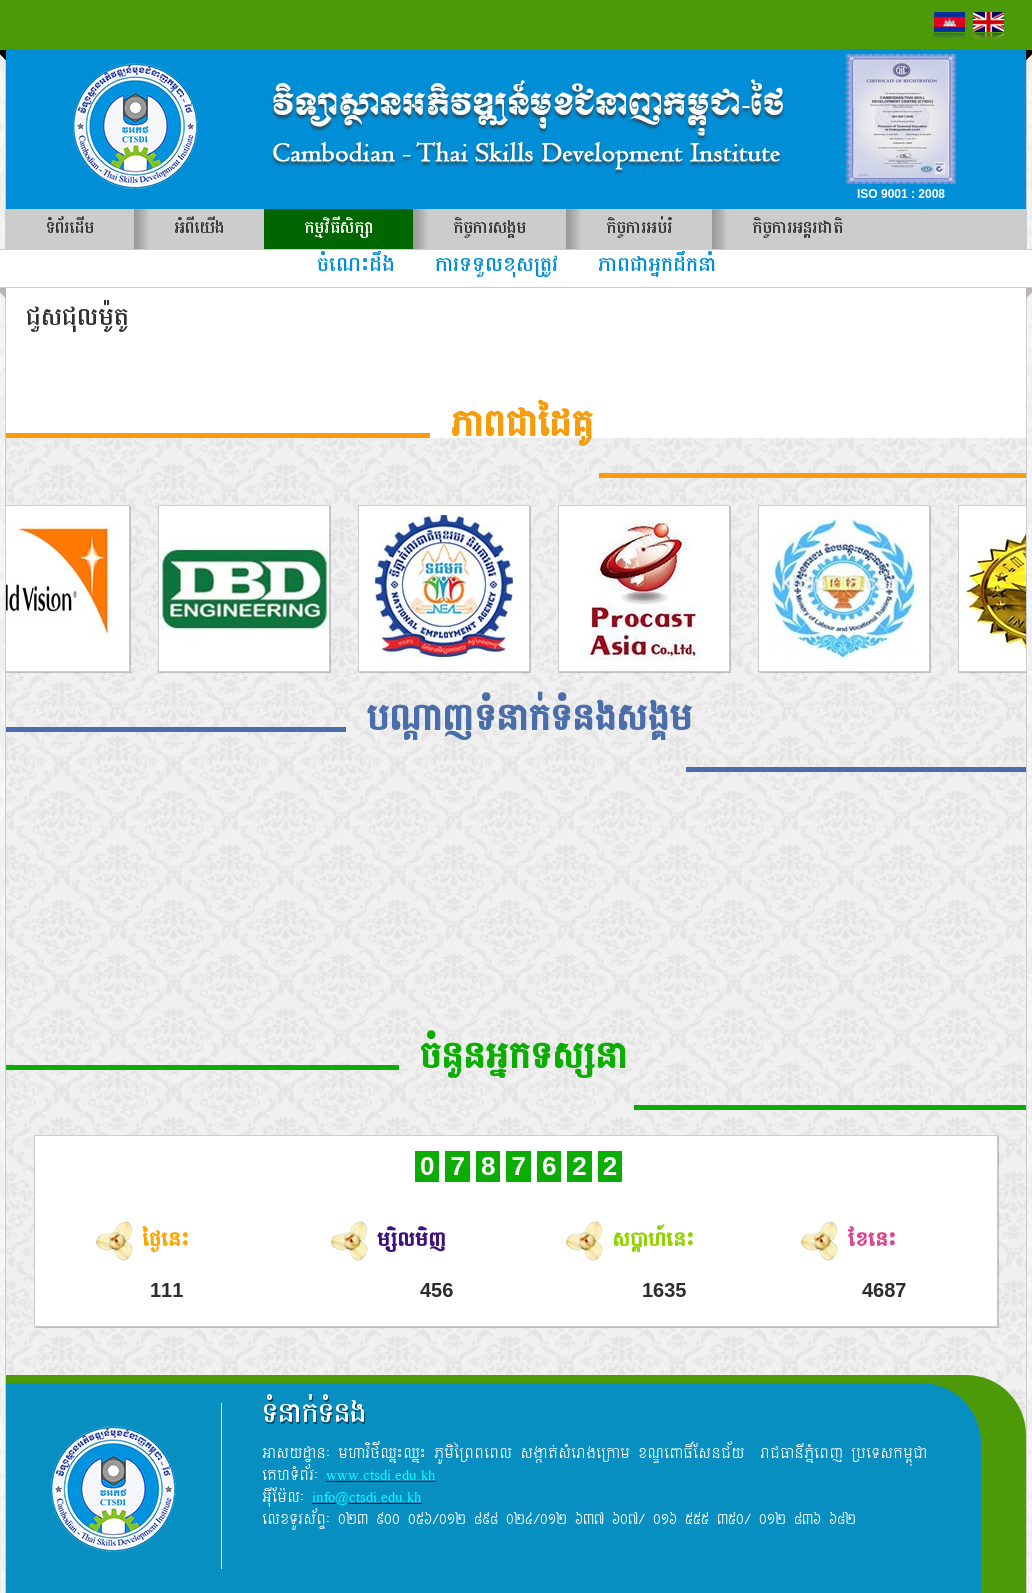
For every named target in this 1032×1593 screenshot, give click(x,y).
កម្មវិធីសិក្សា (338, 228)
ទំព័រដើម (70, 228)
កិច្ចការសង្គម (489, 228)
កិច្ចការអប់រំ (639, 228)
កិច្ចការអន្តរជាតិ (797, 228)
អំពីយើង (199, 228)
